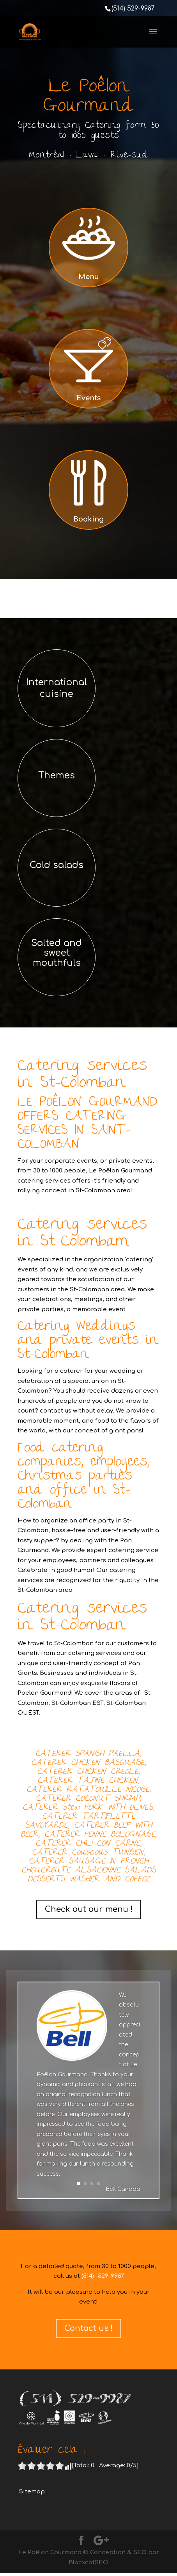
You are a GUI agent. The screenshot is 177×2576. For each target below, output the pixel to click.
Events (88, 398)
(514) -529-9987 (102, 2276)
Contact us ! (88, 2328)
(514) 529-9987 (133, 8)
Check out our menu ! (89, 1909)
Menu (88, 277)
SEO (140, 2552)
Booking (88, 519)
